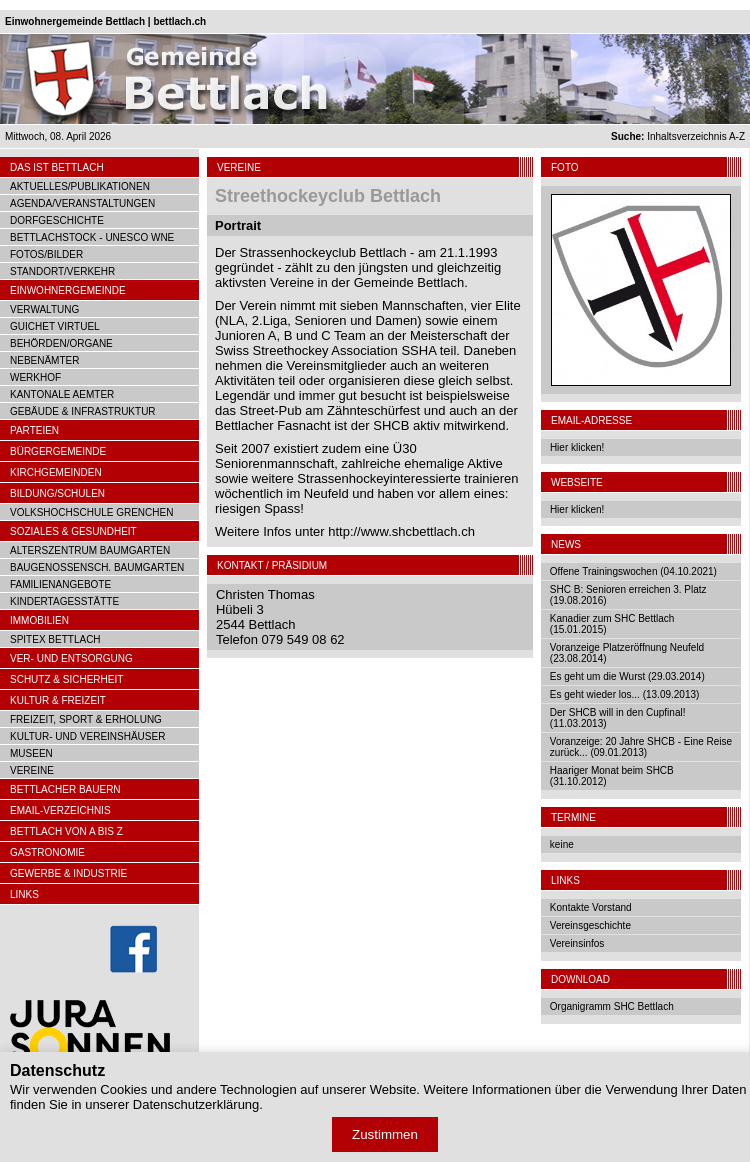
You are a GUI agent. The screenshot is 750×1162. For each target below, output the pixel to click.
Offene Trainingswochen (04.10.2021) (633, 571)
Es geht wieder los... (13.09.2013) (625, 694)
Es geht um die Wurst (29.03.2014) (627, 676)
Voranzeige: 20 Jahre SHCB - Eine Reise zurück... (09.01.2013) (641, 747)
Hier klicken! (577, 447)
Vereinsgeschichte (590, 925)
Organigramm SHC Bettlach (612, 1006)
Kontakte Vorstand (591, 907)
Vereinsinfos (577, 943)
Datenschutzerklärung (196, 1104)
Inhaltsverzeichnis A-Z (678, 136)
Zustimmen (385, 1134)
